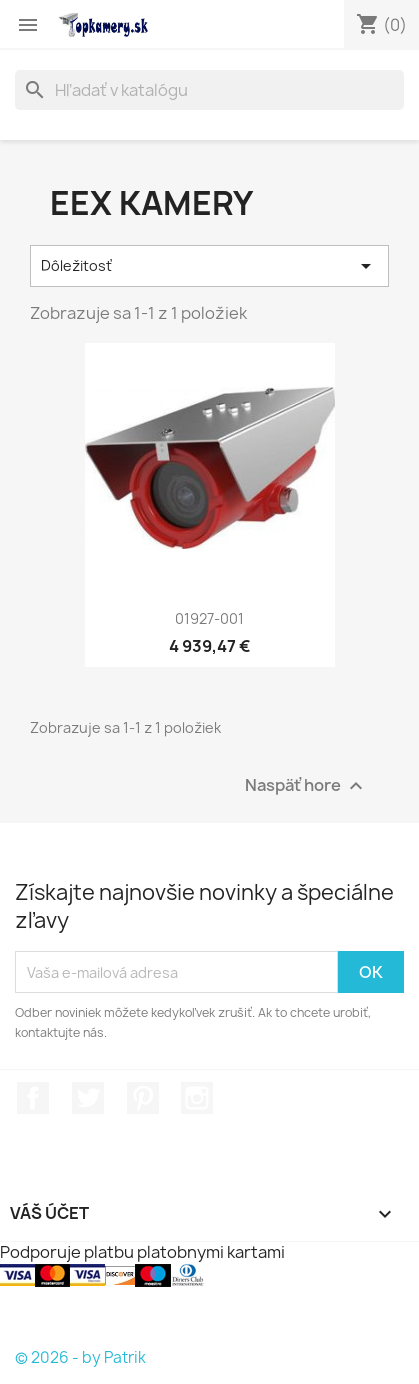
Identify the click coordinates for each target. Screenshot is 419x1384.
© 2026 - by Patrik (80, 1357)
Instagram (197, 1098)
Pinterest (143, 1098)
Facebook (33, 1098)
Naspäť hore (306, 786)
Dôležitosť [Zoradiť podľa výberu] (209, 266)
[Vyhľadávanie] (209, 90)
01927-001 (209, 618)
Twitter (88, 1098)
